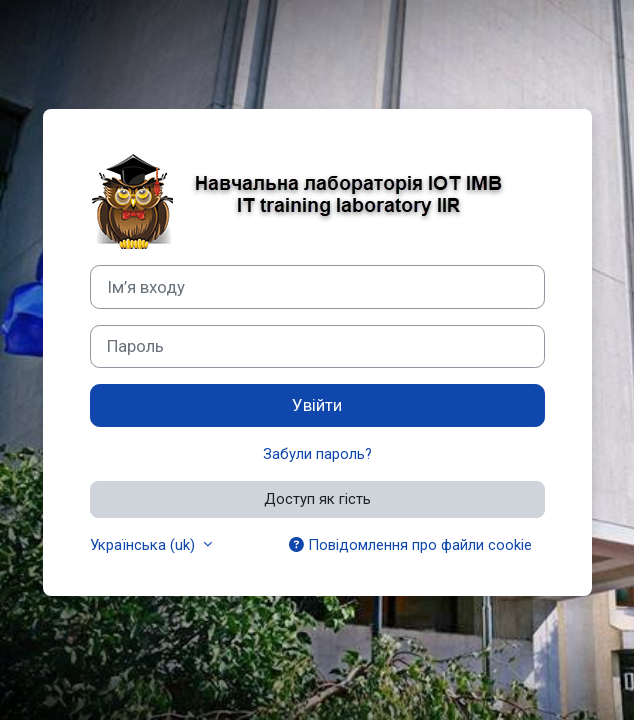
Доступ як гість (317, 499)
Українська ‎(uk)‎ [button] (144, 545)
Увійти (317, 405)
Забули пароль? (317, 454)
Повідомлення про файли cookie (410, 545)
